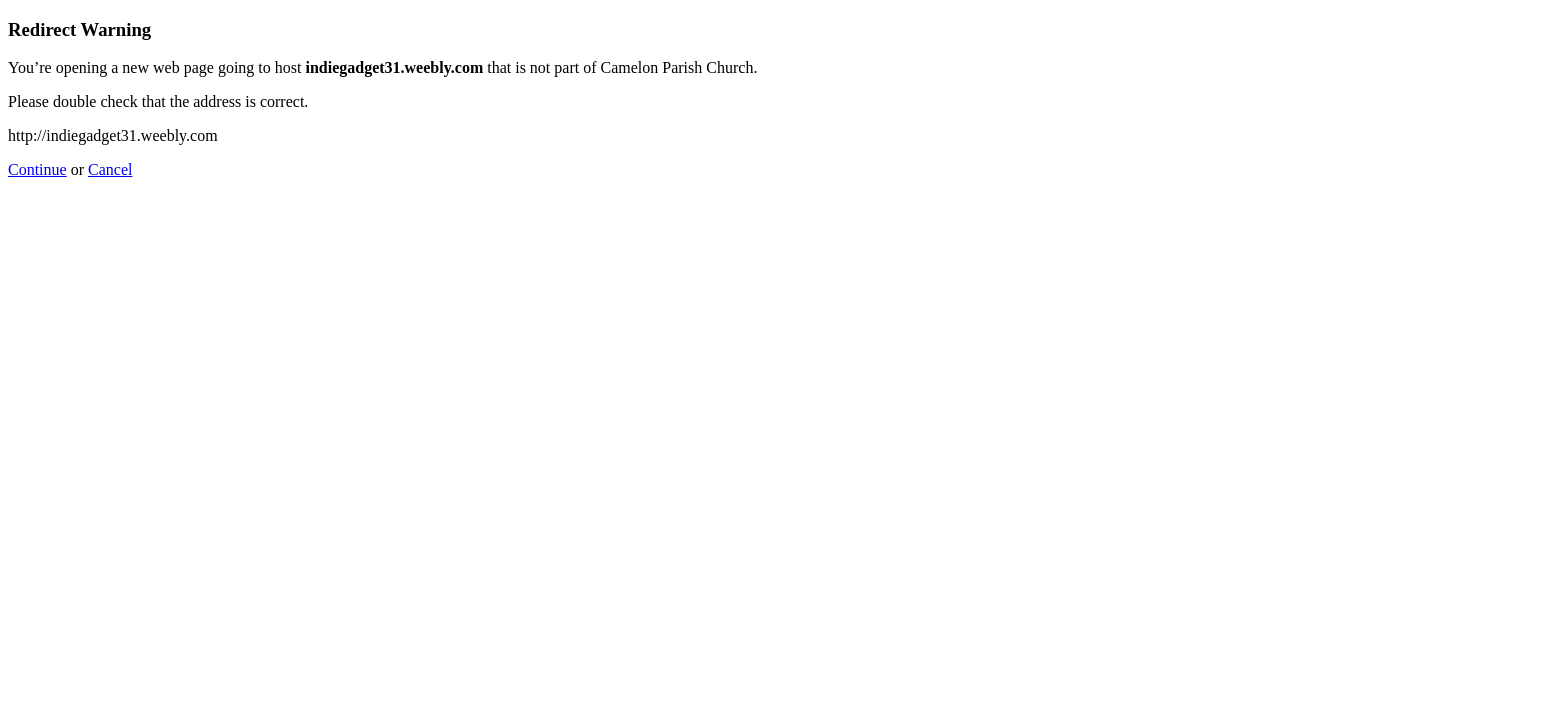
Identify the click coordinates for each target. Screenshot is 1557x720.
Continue (37, 169)
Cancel (110, 169)
